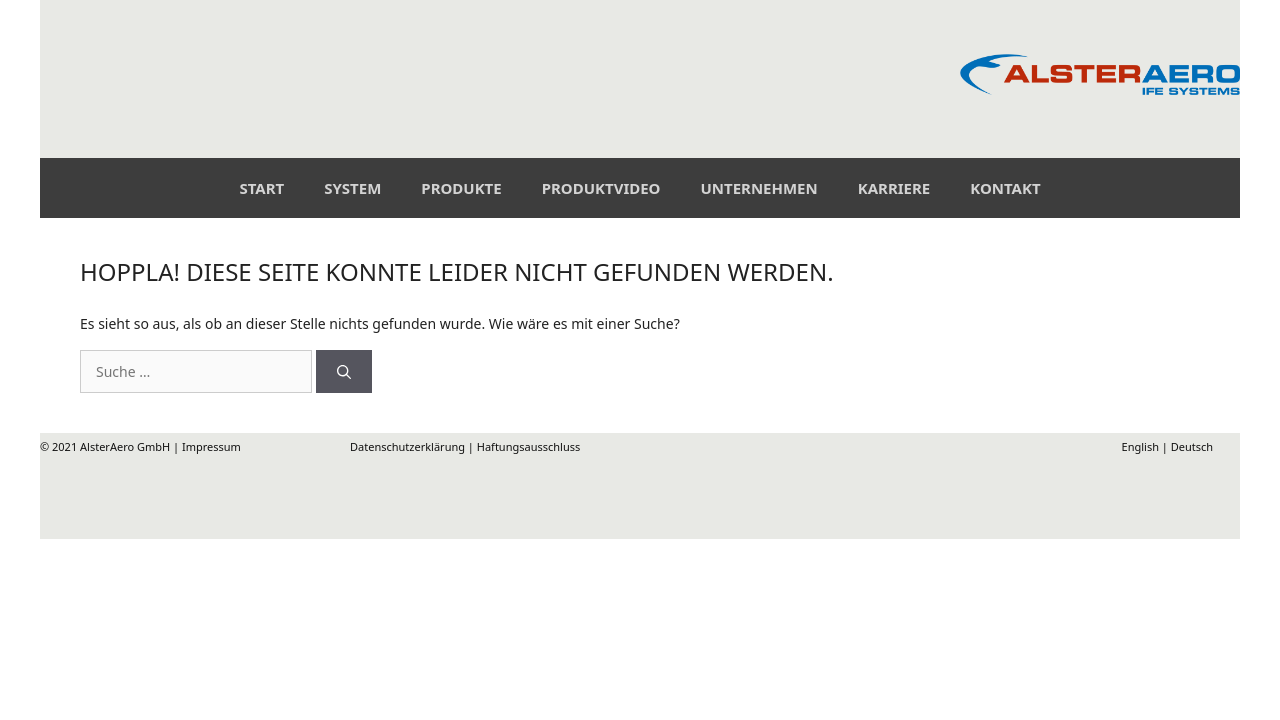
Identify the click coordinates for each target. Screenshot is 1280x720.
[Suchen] (344, 371)
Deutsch (1192, 446)
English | (1069, 446)
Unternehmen (758, 188)
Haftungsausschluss (528, 446)
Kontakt (1005, 188)
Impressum (211, 446)
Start (261, 188)
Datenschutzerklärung (407, 446)
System (352, 188)
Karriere (894, 188)
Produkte (461, 188)
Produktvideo (601, 188)
